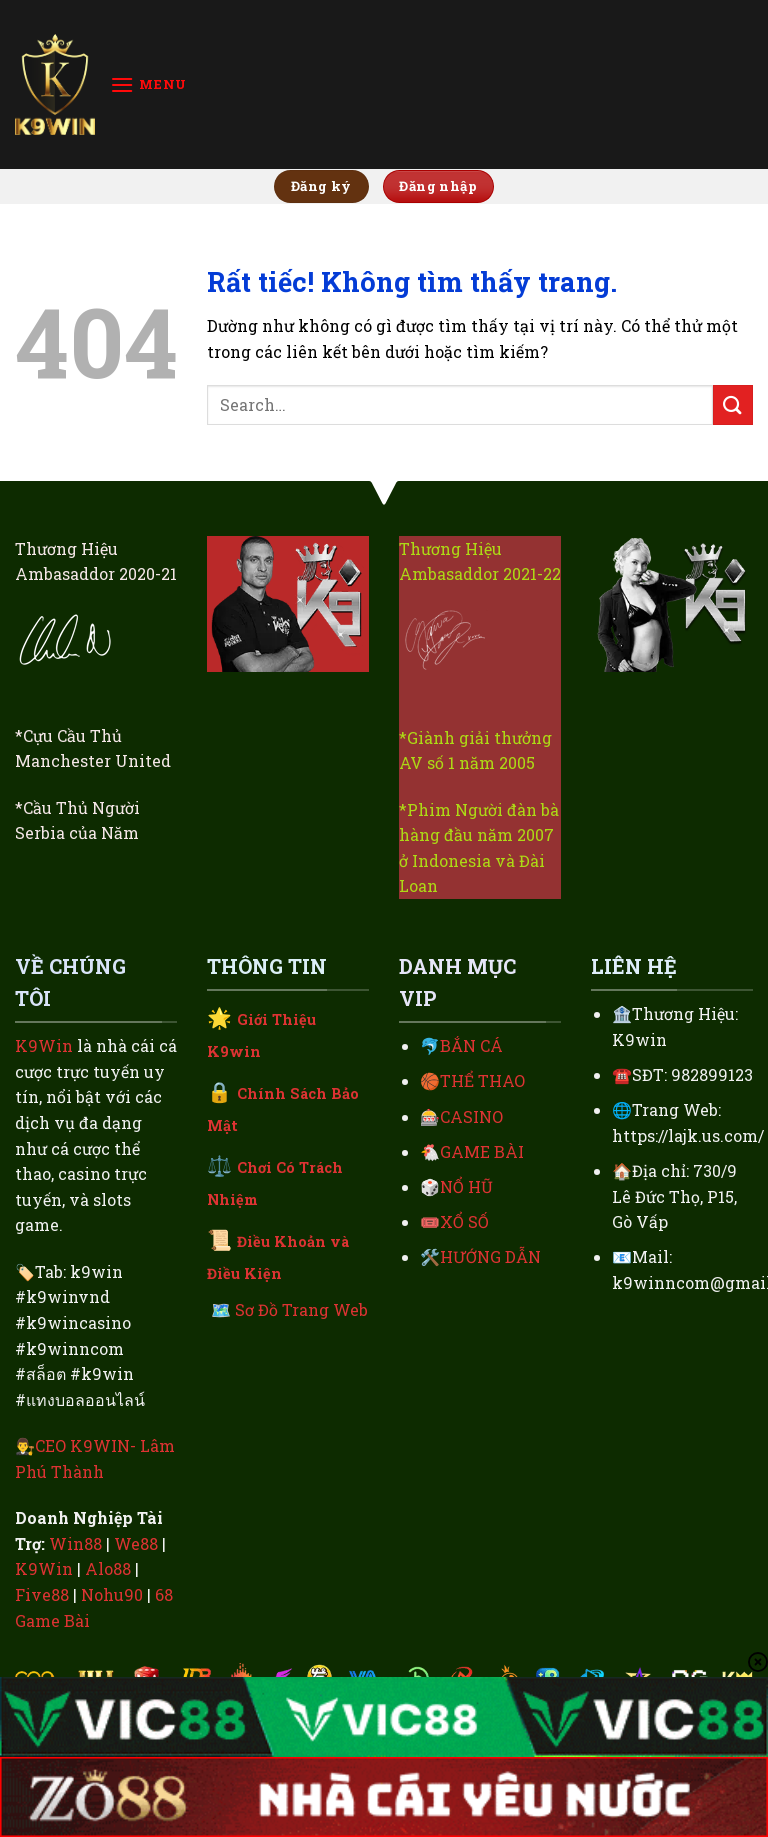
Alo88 (108, 1568)
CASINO (471, 1116)
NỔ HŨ (466, 1186)
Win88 (75, 1543)
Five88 (42, 1594)
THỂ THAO (482, 1080)
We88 (136, 1543)
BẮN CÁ (471, 1045)
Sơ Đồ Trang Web (301, 1309)
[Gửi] (733, 404)
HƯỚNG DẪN (490, 1256)
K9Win (44, 1045)
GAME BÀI (482, 1151)
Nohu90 (112, 1594)
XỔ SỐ (464, 1221)
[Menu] (148, 84)
